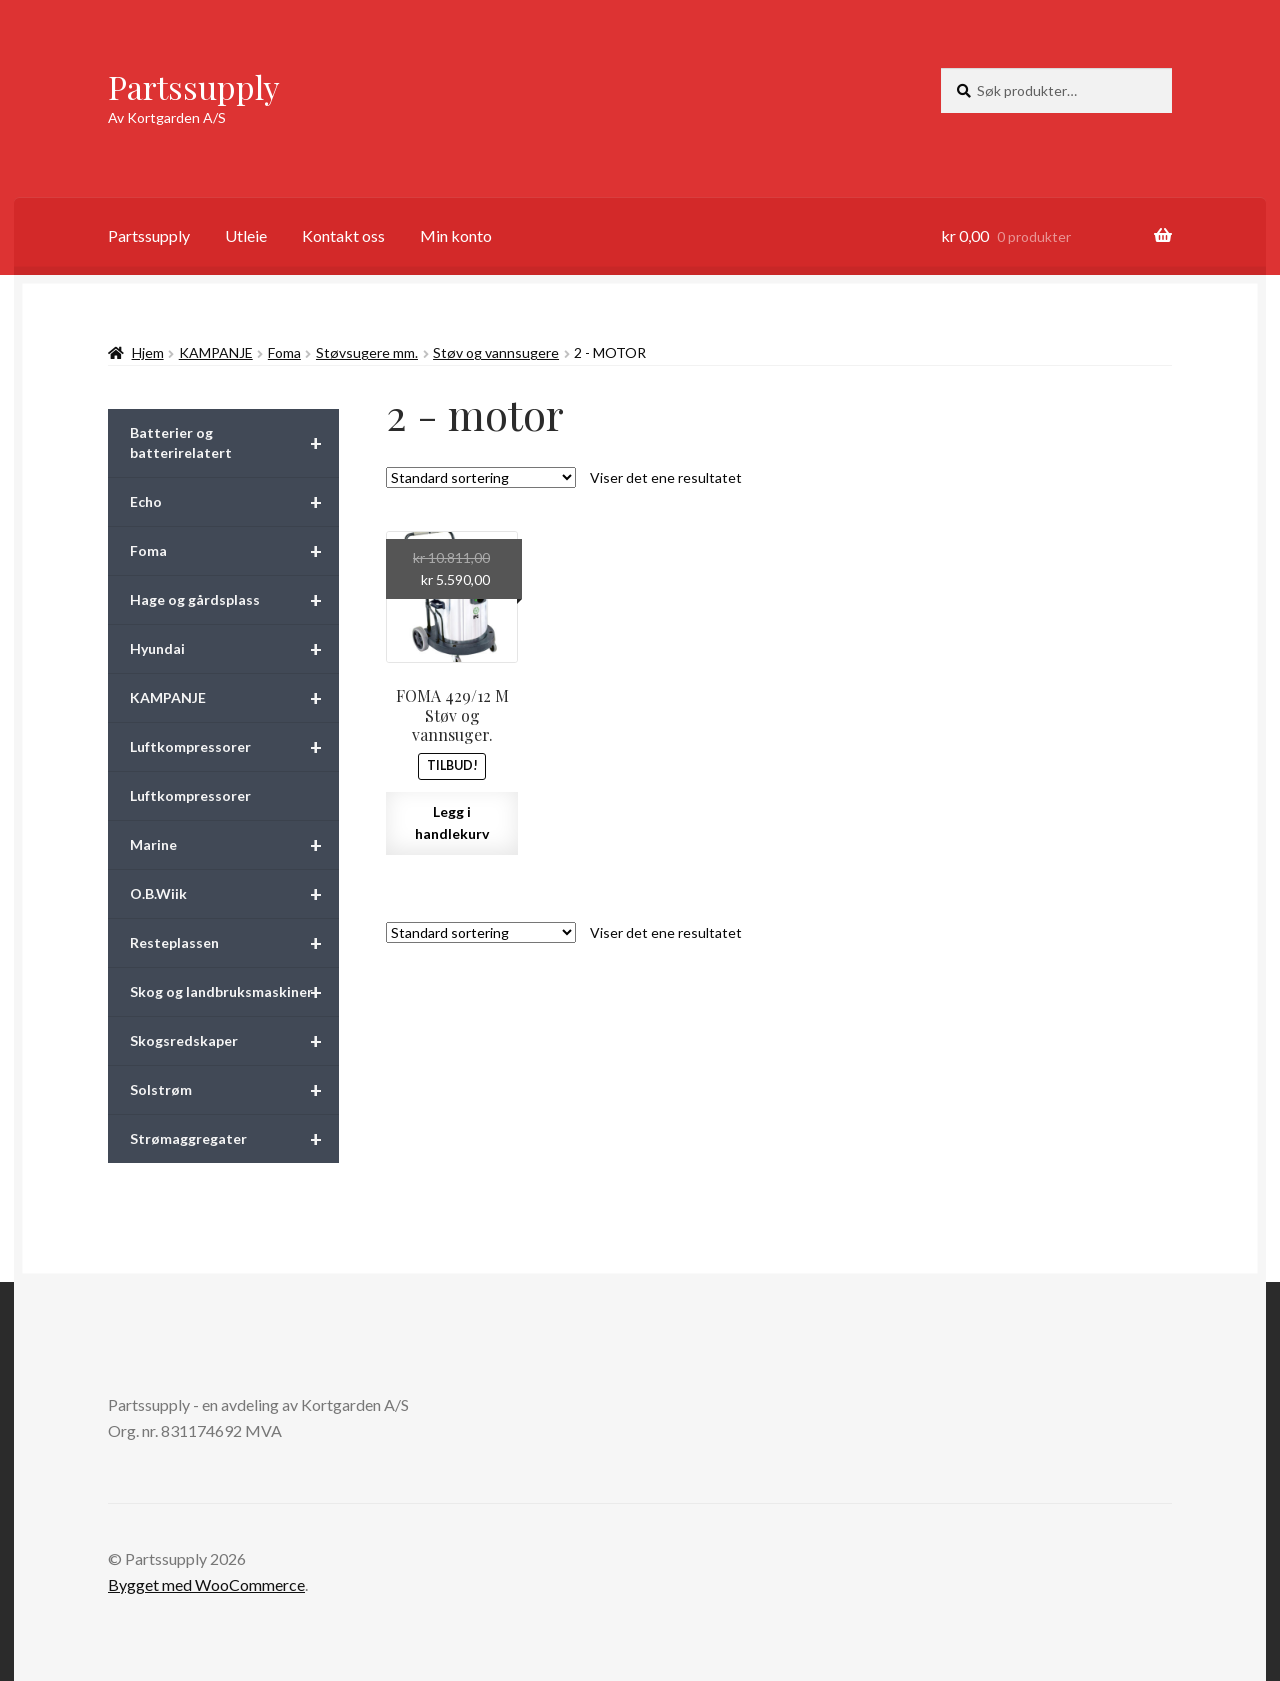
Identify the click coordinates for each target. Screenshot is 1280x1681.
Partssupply (194, 86)
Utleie (246, 235)
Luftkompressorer (234, 747)
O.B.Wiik (234, 894)
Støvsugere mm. (367, 352)
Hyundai (234, 649)
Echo (234, 502)
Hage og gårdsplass (234, 600)
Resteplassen (234, 943)
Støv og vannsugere (496, 352)
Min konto (456, 235)
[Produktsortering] (481, 477)
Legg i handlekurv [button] (452, 823)
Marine (234, 845)
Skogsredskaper (234, 1041)
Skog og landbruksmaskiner (234, 992)
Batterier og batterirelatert (234, 443)
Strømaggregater (234, 1139)
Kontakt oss (343, 235)
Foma (284, 352)
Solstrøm (234, 1090)
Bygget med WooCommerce (206, 1584)
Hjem (148, 352)
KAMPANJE (216, 352)
